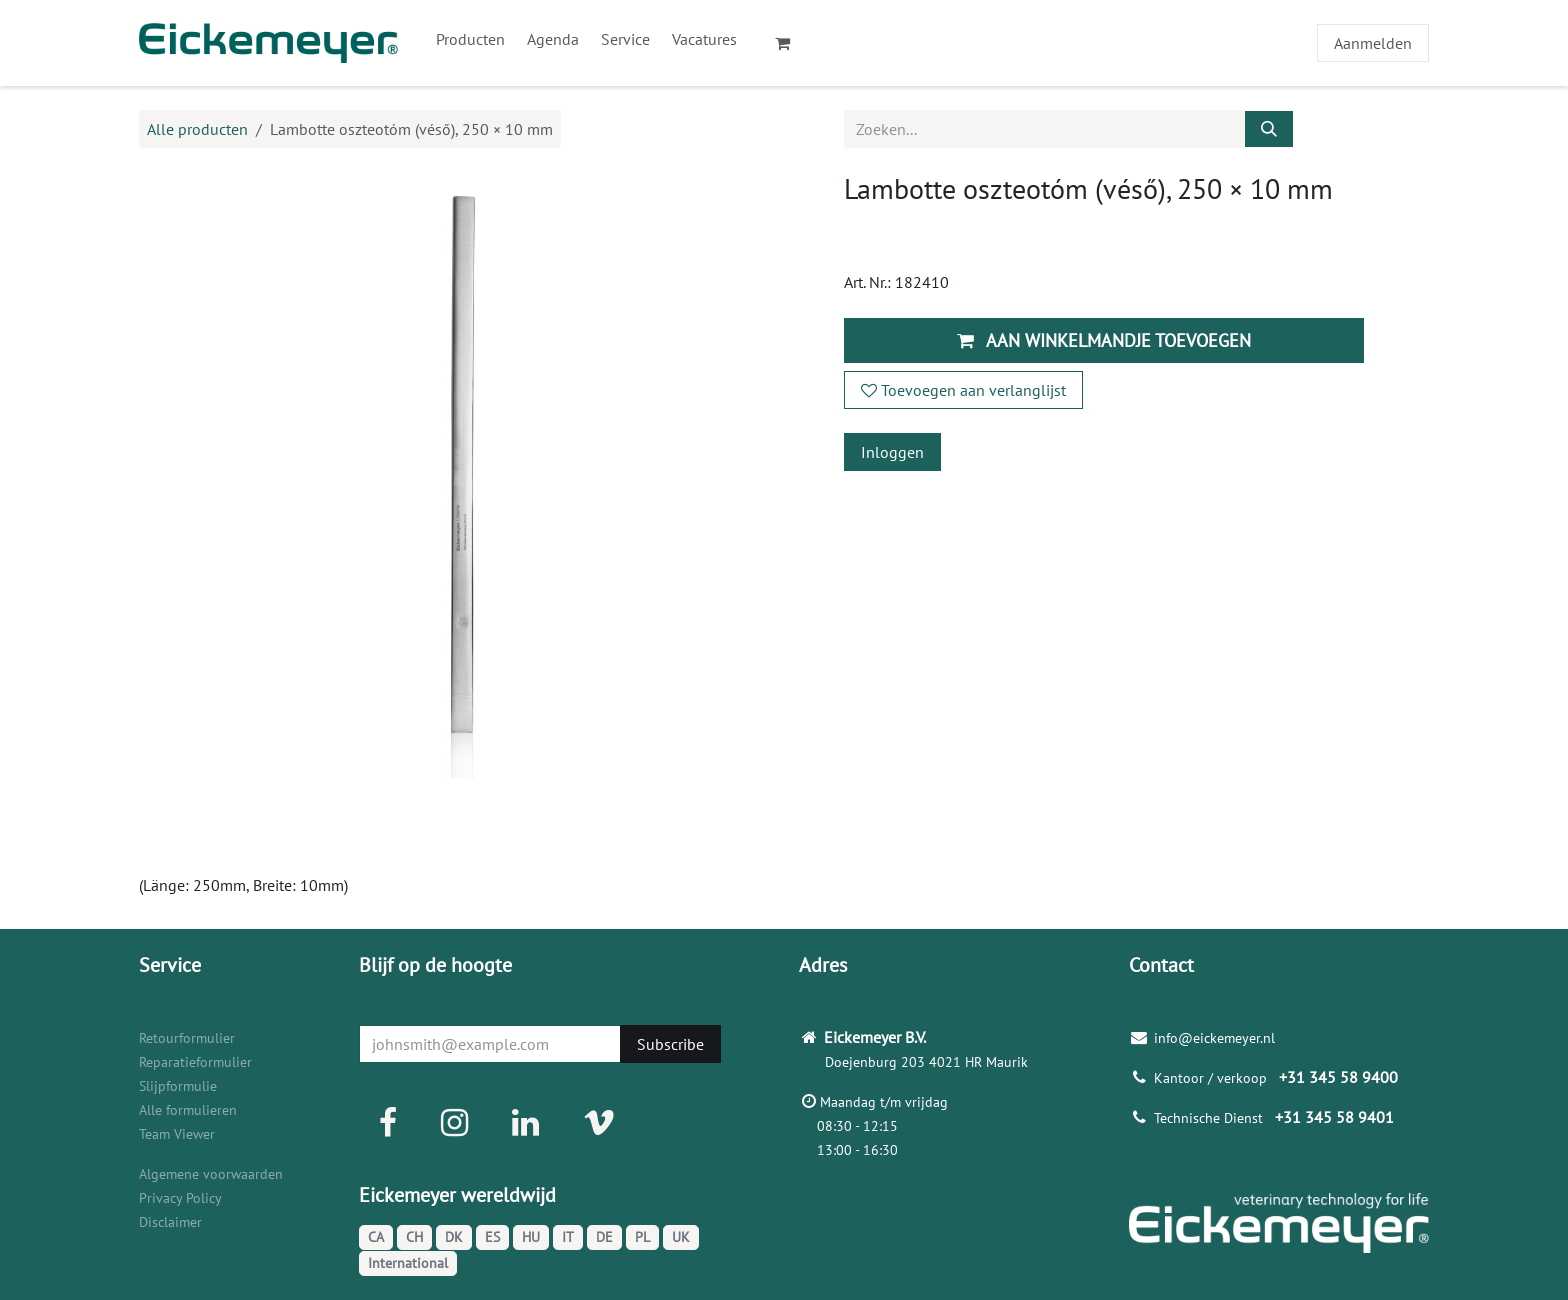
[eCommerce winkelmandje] (791, 43)
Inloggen (892, 452)
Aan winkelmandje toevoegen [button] (1104, 340)
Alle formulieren (188, 1110)
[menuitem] (470, 39)
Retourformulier (187, 1038)
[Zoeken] (1269, 129)
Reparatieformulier (195, 1062)
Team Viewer (177, 1134)
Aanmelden (1373, 43)
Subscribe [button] (670, 1044)
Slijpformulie (178, 1086)
